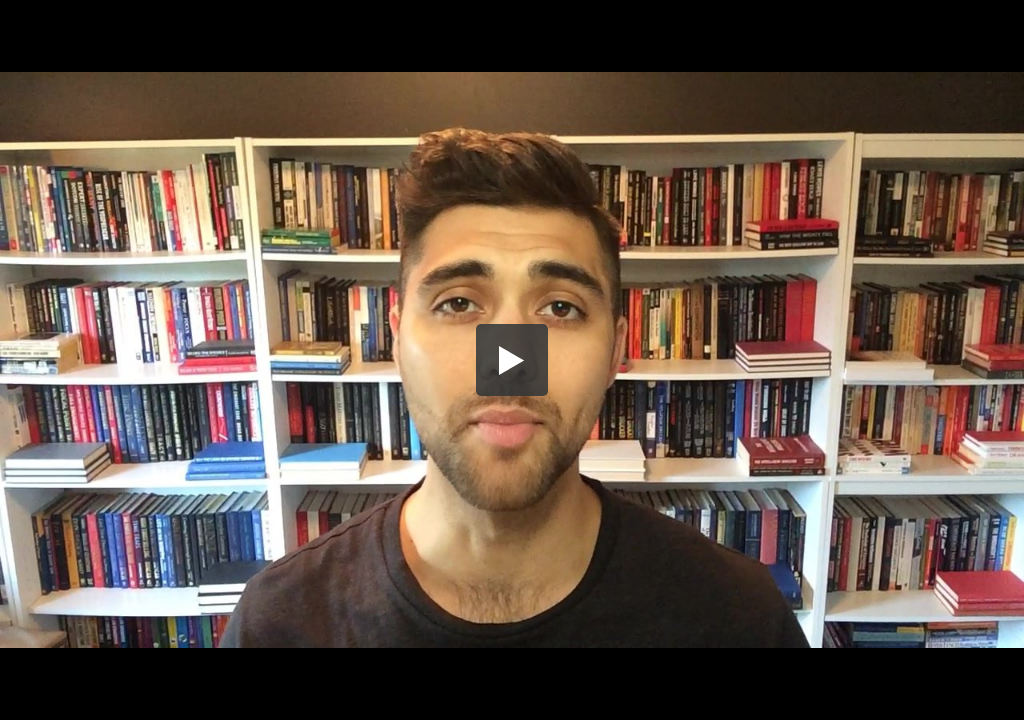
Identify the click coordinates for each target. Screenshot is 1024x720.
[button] (512, 360)
